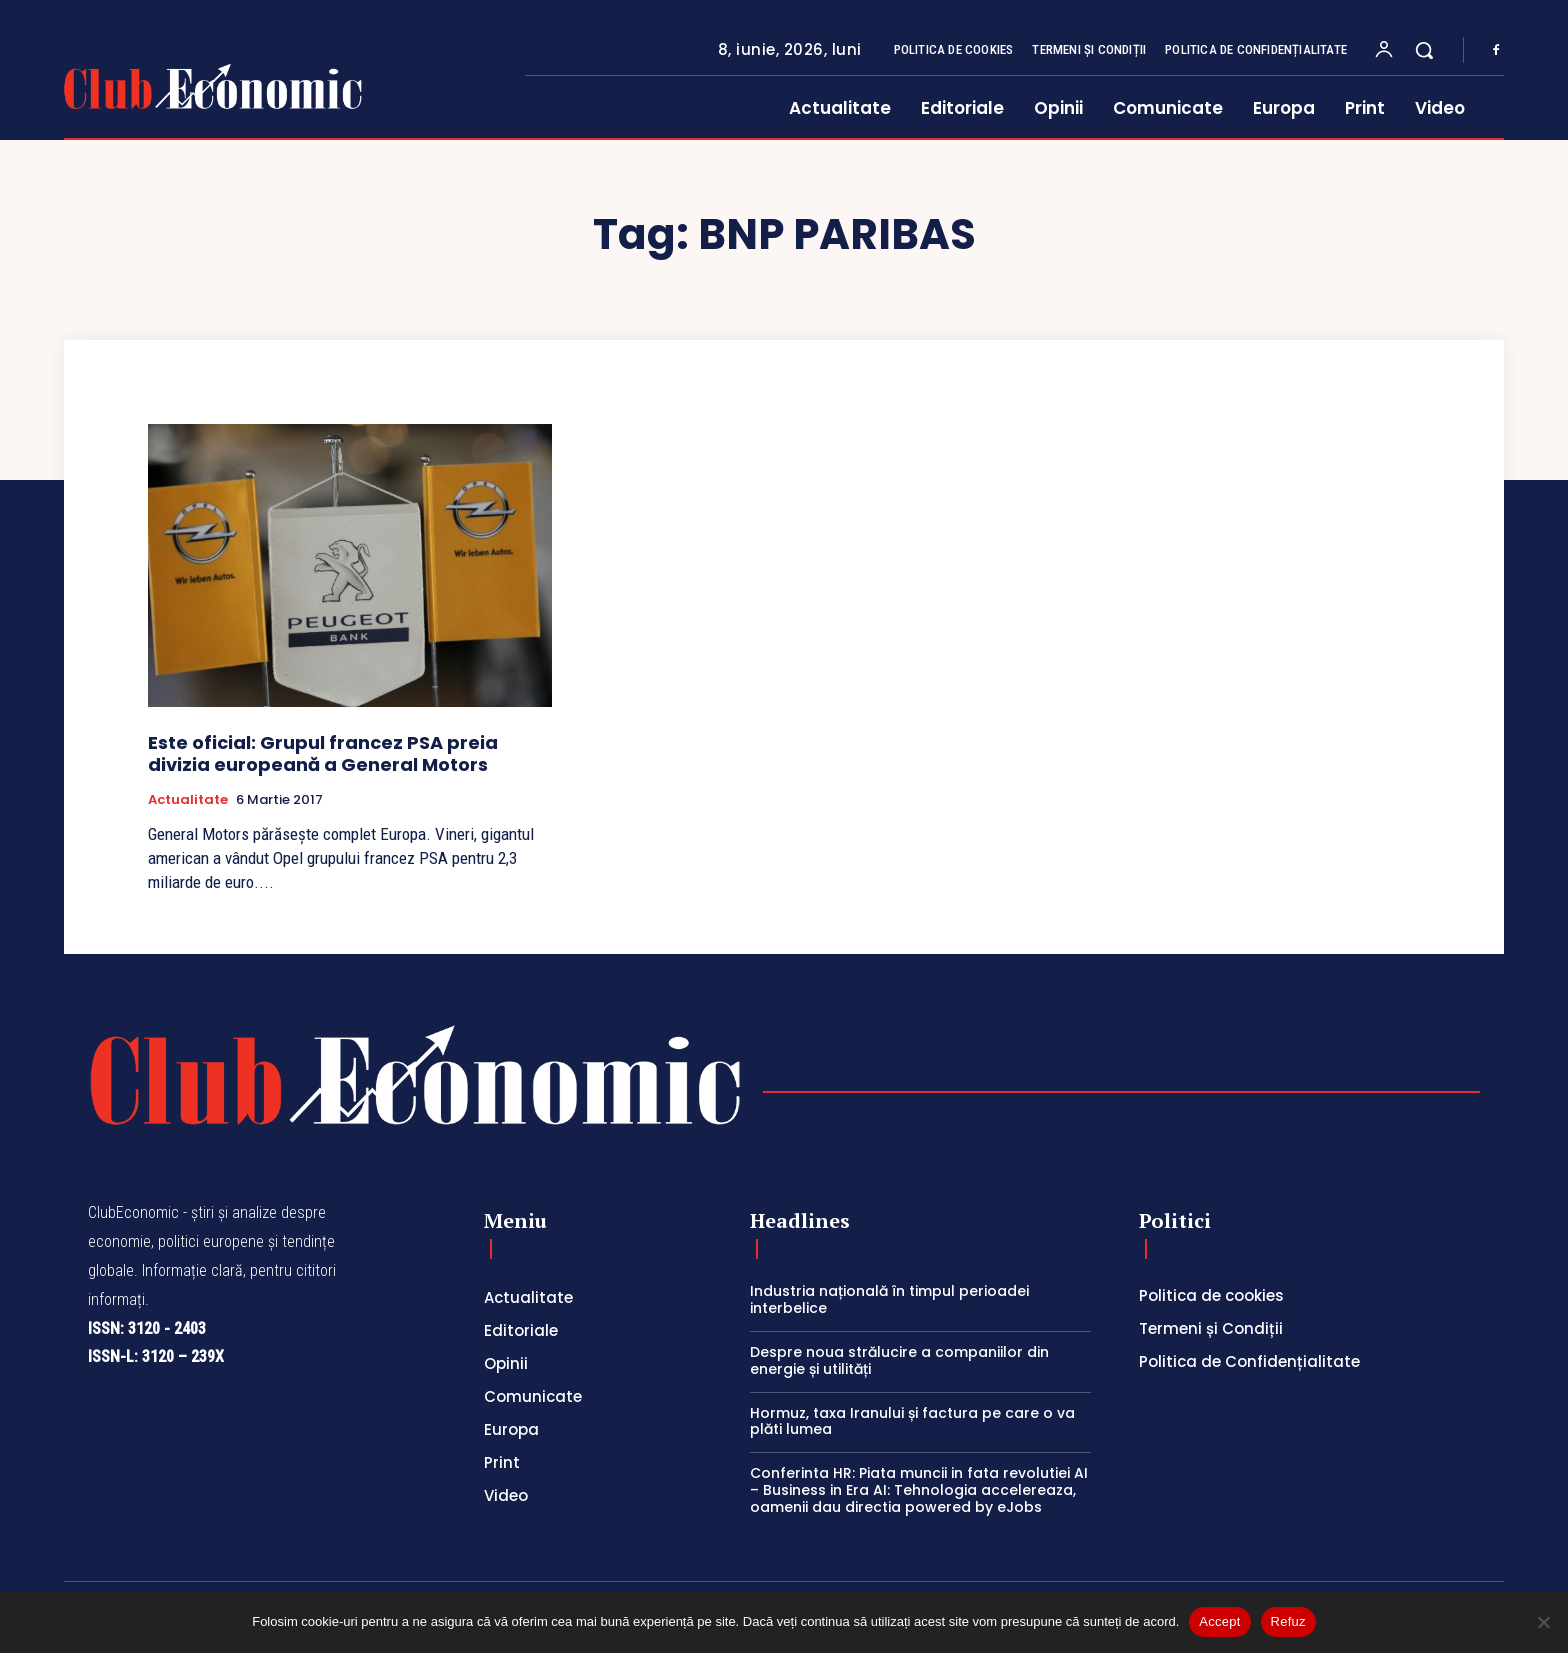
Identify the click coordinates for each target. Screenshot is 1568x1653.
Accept (1219, 1621)
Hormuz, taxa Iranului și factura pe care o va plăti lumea (912, 1421)
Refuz (1288, 1621)
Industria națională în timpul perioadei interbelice (889, 1299)
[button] (1424, 50)
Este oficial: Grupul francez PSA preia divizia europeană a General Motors (323, 753)
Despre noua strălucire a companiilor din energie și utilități (899, 1360)
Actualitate (188, 800)
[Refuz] (1543, 1622)
